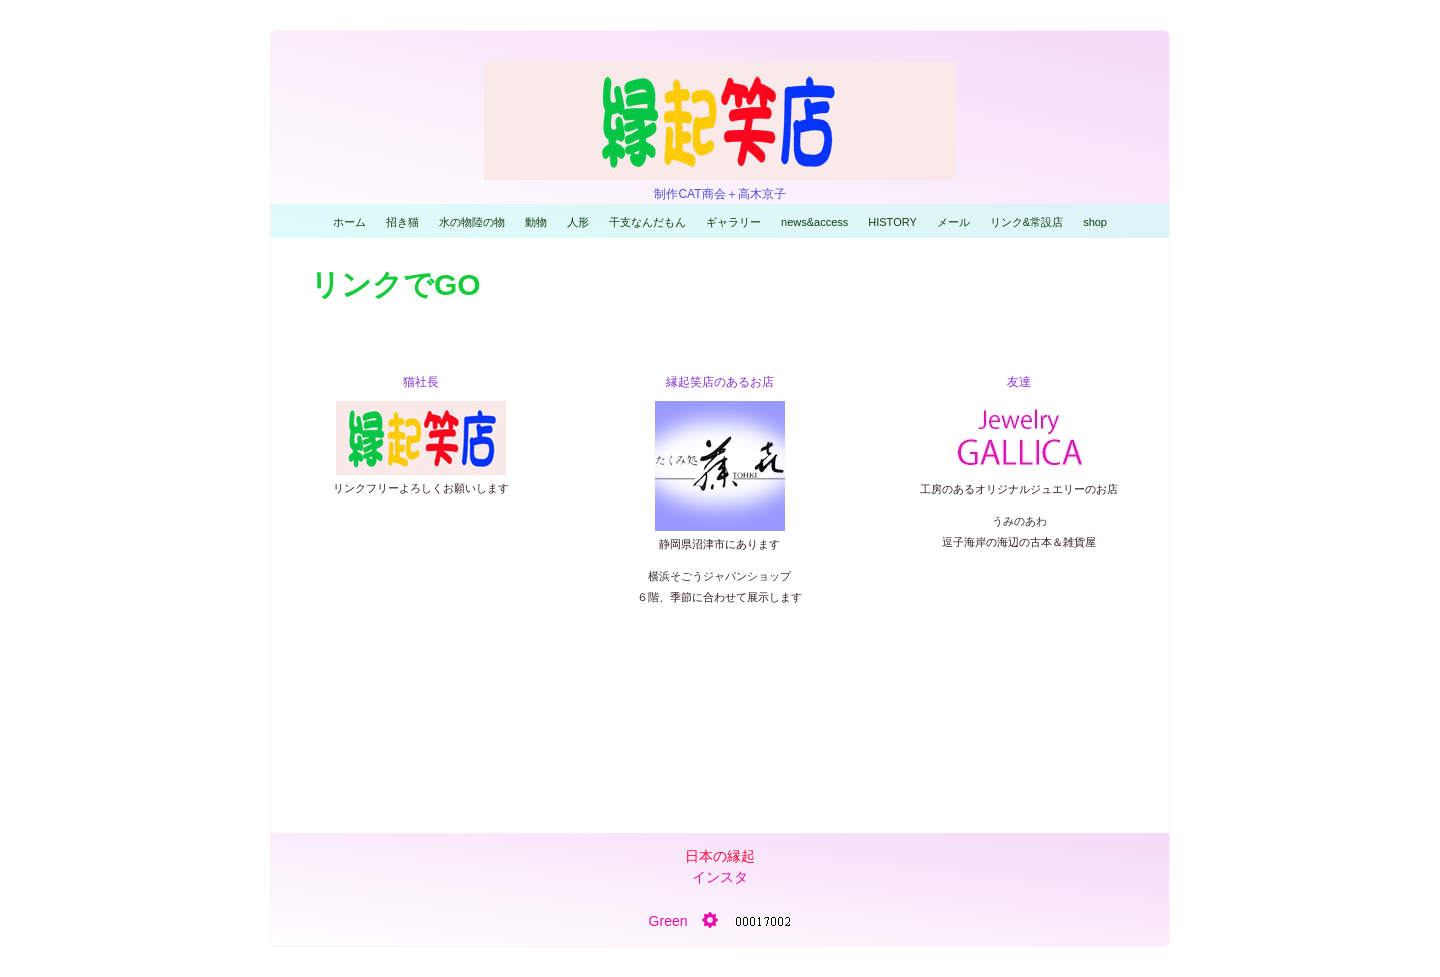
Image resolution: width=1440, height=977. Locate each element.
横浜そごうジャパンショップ (719, 576)
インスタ (720, 877)
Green (668, 921)
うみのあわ (1019, 521)
